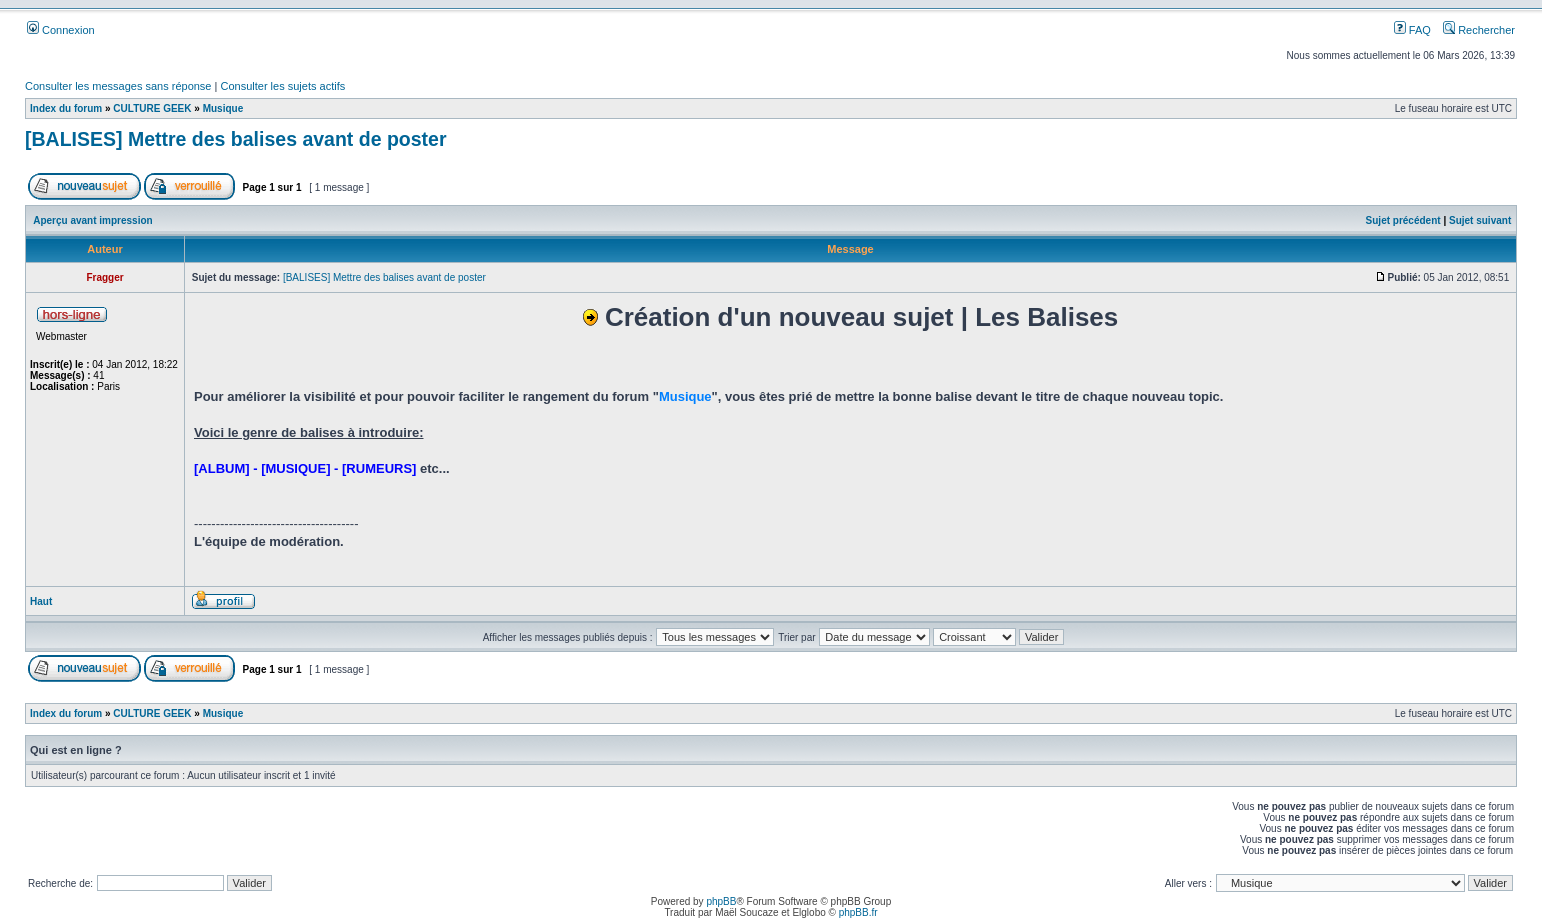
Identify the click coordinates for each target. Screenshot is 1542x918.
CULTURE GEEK (152, 108)
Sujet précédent (1403, 220)
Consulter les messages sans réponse (118, 86)
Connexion (61, 30)
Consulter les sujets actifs (282, 86)
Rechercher (1479, 30)
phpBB (721, 901)
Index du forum (66, 108)
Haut (41, 601)
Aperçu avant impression (92, 220)
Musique (223, 108)
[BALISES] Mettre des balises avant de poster (236, 139)
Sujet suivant (1480, 220)
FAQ (1412, 30)
